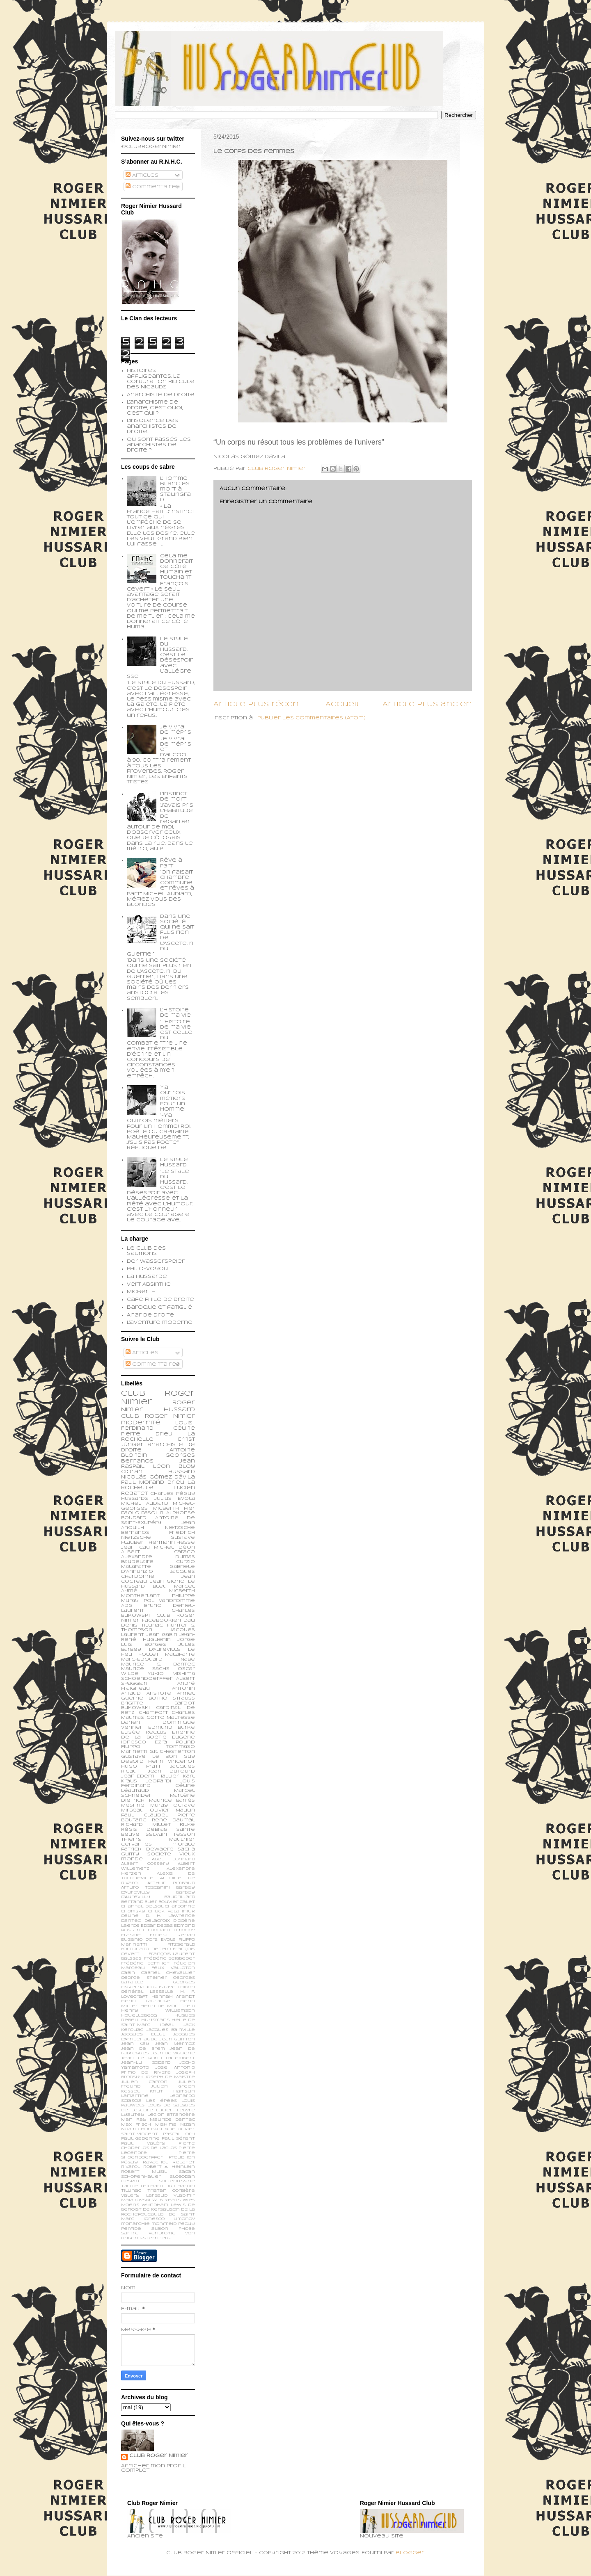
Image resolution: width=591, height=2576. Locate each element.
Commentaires (153, 187)
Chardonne (180, 1906)
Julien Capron (144, 2082)
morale (183, 1844)
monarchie (135, 2224)
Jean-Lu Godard (145, 2063)
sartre (130, 2233)
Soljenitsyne (177, 2181)
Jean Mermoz (175, 2044)
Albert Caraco (158, 1552)
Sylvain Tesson (170, 1834)
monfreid (163, 2224)
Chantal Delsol (142, 1906)
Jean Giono (167, 1581)
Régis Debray (144, 1830)
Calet (187, 1902)
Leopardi (158, 1781)
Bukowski (135, 1708)
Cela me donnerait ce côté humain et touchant (176, 567)
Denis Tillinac (142, 1625)
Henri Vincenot (171, 1761)
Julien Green (173, 2086)
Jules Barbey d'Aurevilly (158, 1647)
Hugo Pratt (141, 1766)
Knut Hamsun (172, 2091)
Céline (130, 1916)
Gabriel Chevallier (168, 1973)
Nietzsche (180, 1528)
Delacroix (157, 1921)
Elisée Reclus (144, 1732)
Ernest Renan (172, 1935)
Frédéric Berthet (145, 1963)
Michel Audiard (144, 1503)
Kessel (130, 2091)
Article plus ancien (427, 704)
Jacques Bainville (171, 2030)
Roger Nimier (170, 1416)
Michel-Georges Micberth (158, 1505)
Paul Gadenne (140, 2138)
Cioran (131, 1472)
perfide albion (144, 2229)
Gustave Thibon (174, 1987)
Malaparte (180, 1654)
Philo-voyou (147, 1269)
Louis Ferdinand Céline (158, 1783)
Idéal (167, 2025)
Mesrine (132, 1805)
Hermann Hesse (172, 1542)
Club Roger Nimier (158, 2456)
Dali (189, 1620)
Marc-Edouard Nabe (158, 1659)
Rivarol (130, 2167)
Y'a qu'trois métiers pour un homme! (173, 1098)
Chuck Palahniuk (171, 1911)
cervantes (136, 1844)
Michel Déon (174, 1547)
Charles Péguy (172, 1494)
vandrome (162, 2233)
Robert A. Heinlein (169, 2167)
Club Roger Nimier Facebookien (158, 1617)
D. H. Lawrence (170, 1916)
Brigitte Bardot (158, 1703)
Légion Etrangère (171, 2115)
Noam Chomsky (141, 2129)
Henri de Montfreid (167, 2006)
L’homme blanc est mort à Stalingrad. (176, 489)
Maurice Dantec (172, 2120)
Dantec (131, 1921)
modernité (140, 1423)
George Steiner (144, 1978)
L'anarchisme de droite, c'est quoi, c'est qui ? (155, 407)
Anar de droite (150, 1315)
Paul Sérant (178, 2138)
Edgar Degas (157, 1926)
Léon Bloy (174, 1467)
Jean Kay (135, 2044)
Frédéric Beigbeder (169, 1958)
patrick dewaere (147, 1849)
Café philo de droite (160, 1300)
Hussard (181, 1472)
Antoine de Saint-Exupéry (158, 1520)
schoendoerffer (146, 1679)
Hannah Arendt (173, 1997)
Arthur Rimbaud (171, 1883)
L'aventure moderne (159, 1323)
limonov (184, 2219)
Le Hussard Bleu (158, 1583)
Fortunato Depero (146, 1949)
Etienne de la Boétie (158, 1734)
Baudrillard (179, 1897)
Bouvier (168, 1902)
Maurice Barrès (172, 1800)
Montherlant (140, 1596)
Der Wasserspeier (156, 1261)
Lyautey (132, 2115)
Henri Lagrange (145, 2001)
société (159, 1854)
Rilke (187, 1825)
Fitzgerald (181, 1944)
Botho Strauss (172, 1698)
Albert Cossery (145, 1864)
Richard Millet (146, 1825)
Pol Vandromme (169, 1601)
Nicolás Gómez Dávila (158, 1477)
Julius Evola (174, 1499)
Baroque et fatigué (159, 1307)
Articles (142, 175)
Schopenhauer (141, 2177)
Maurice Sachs (145, 1669)
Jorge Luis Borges (158, 1642)
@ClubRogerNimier (151, 147)
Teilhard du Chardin (167, 2186)
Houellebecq (139, 2015)
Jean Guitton (177, 2039)
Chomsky (133, 1911)
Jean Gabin (161, 1635)
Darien (130, 1722)
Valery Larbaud (144, 2195)
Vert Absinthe (149, 1284)
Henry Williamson (158, 2010)
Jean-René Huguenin (158, 1637)
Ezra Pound (175, 1742)
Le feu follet (158, 1651)
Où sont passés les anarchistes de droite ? (159, 445)
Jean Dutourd (171, 1771)
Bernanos (135, 1533)
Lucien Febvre (175, 2110)
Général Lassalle (147, 1992)
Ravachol (155, 2162)
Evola (168, 1940)
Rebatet (183, 2162)
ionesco (154, 2219)
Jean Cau (135, 1547)
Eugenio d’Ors (139, 1940)
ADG (127, 1606)
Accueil (343, 704)
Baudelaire (137, 1562)
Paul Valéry (143, 2143)
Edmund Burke (171, 1727)
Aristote (159, 1693)
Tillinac (131, 2191)
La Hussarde (147, 1277)
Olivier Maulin (172, 1810)
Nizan (187, 2125)
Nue (170, 2129)
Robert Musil (144, 2172)
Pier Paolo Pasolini (158, 1510)
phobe (187, 2229)
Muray (159, 1805)
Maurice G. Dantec (158, 1664)
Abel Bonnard (173, 1859)
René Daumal (173, 1820)
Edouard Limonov (171, 1930)
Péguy (129, 2162)
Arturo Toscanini (145, 1887)
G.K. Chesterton (172, 1752)
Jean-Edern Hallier (150, 1776)
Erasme (131, 1935)
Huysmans (155, 2020)
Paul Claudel (144, 1815)
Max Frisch (136, 2125)
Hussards (134, 1499)
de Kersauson (161, 2209)
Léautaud (135, 1791)
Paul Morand (142, 1483)
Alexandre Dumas (158, 1557)
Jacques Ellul (143, 2034)
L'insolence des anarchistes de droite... (152, 426)
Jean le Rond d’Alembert (158, 2058)
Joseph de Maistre (170, 2077)
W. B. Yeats (166, 2200)
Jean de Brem (143, 2049)
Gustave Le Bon (149, 1757)
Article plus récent (258, 704)
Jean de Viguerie (173, 2053)
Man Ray (134, 2120)
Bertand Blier (139, 1902)
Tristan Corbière (171, 2191)
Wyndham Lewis (164, 2205)
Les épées (161, 2101)
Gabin (128, 1973)
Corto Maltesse (171, 1718)
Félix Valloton (173, 1968)
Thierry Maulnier (158, 1839)
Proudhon (182, 2157)
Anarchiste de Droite (161, 395)
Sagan (187, 2172)
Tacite (129, 2186)
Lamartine (135, 2096)
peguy (186, 2224)
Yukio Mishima (171, 1674)
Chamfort (153, 1713)
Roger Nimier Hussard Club (158, 1409)
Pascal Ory (179, 2134)
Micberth (141, 1292)
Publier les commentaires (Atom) (311, 718)
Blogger (410, 2553)
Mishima (165, 2125)
